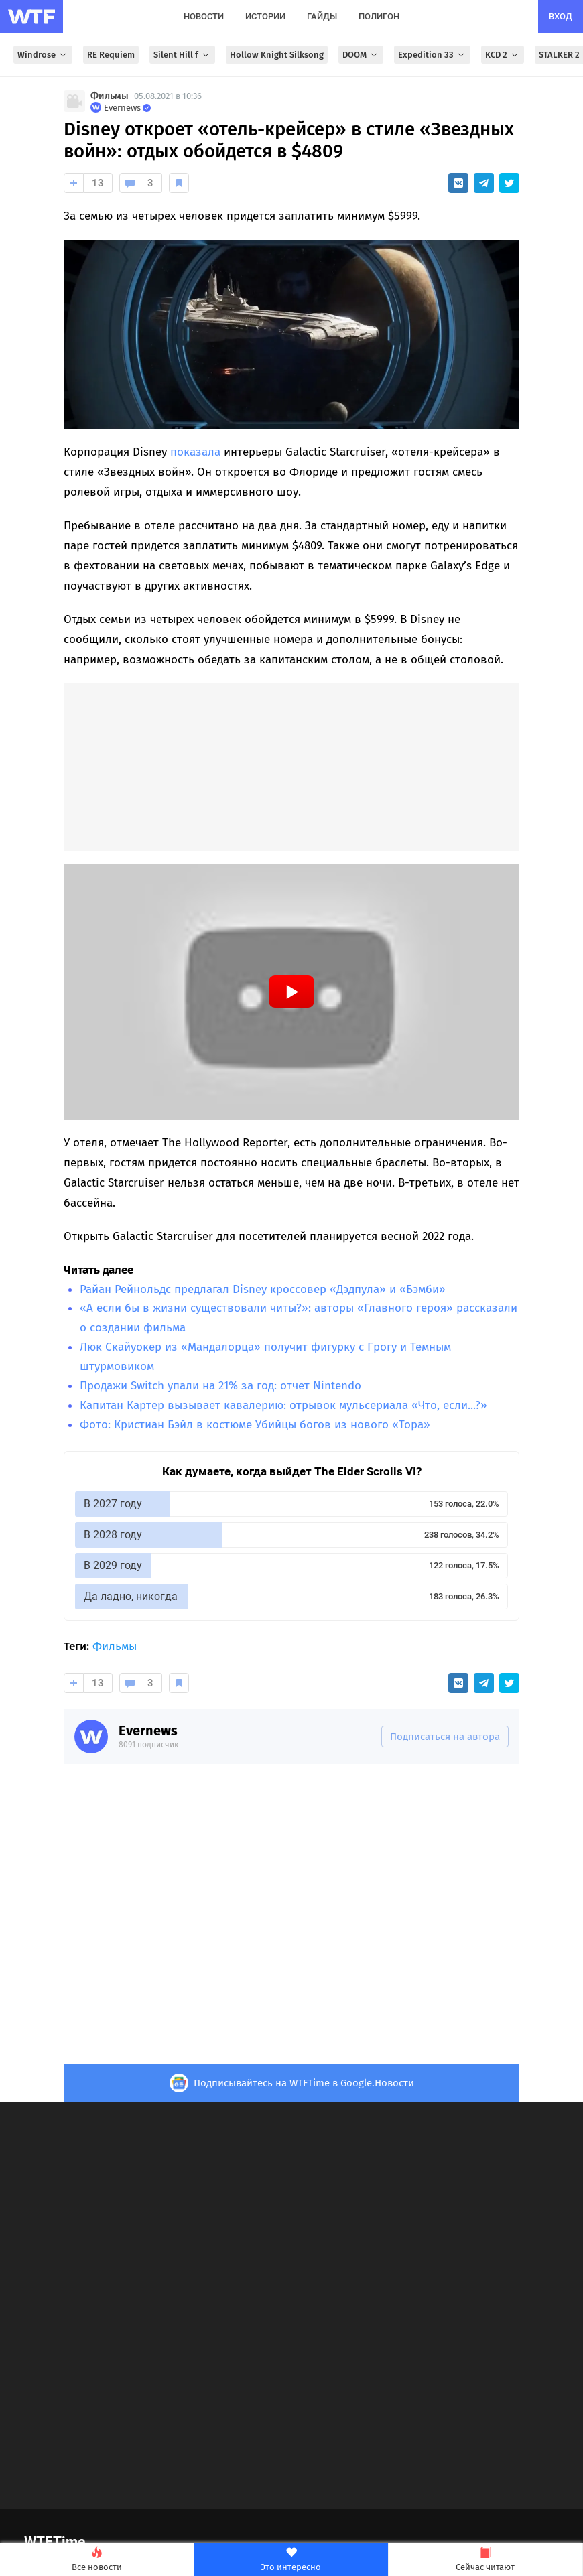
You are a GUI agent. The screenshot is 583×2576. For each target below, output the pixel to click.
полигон (379, 16)
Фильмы (109, 96)
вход (560, 16)
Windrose (42, 55)
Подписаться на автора (445, 1737)
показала (195, 452)
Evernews (148, 1730)
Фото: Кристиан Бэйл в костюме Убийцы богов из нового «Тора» (255, 1425)
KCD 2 (502, 55)
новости (204, 16)
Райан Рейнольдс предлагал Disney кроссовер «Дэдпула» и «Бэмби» (263, 1289)
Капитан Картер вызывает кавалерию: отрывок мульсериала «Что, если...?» (283, 1405)
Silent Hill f (182, 55)
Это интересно (291, 2559)
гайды (322, 16)
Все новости (97, 2559)
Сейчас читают (485, 2559)
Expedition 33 (432, 55)
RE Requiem (111, 55)
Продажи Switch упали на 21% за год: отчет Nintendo (220, 1386)
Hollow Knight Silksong (277, 55)
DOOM (360, 55)
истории (265, 16)
